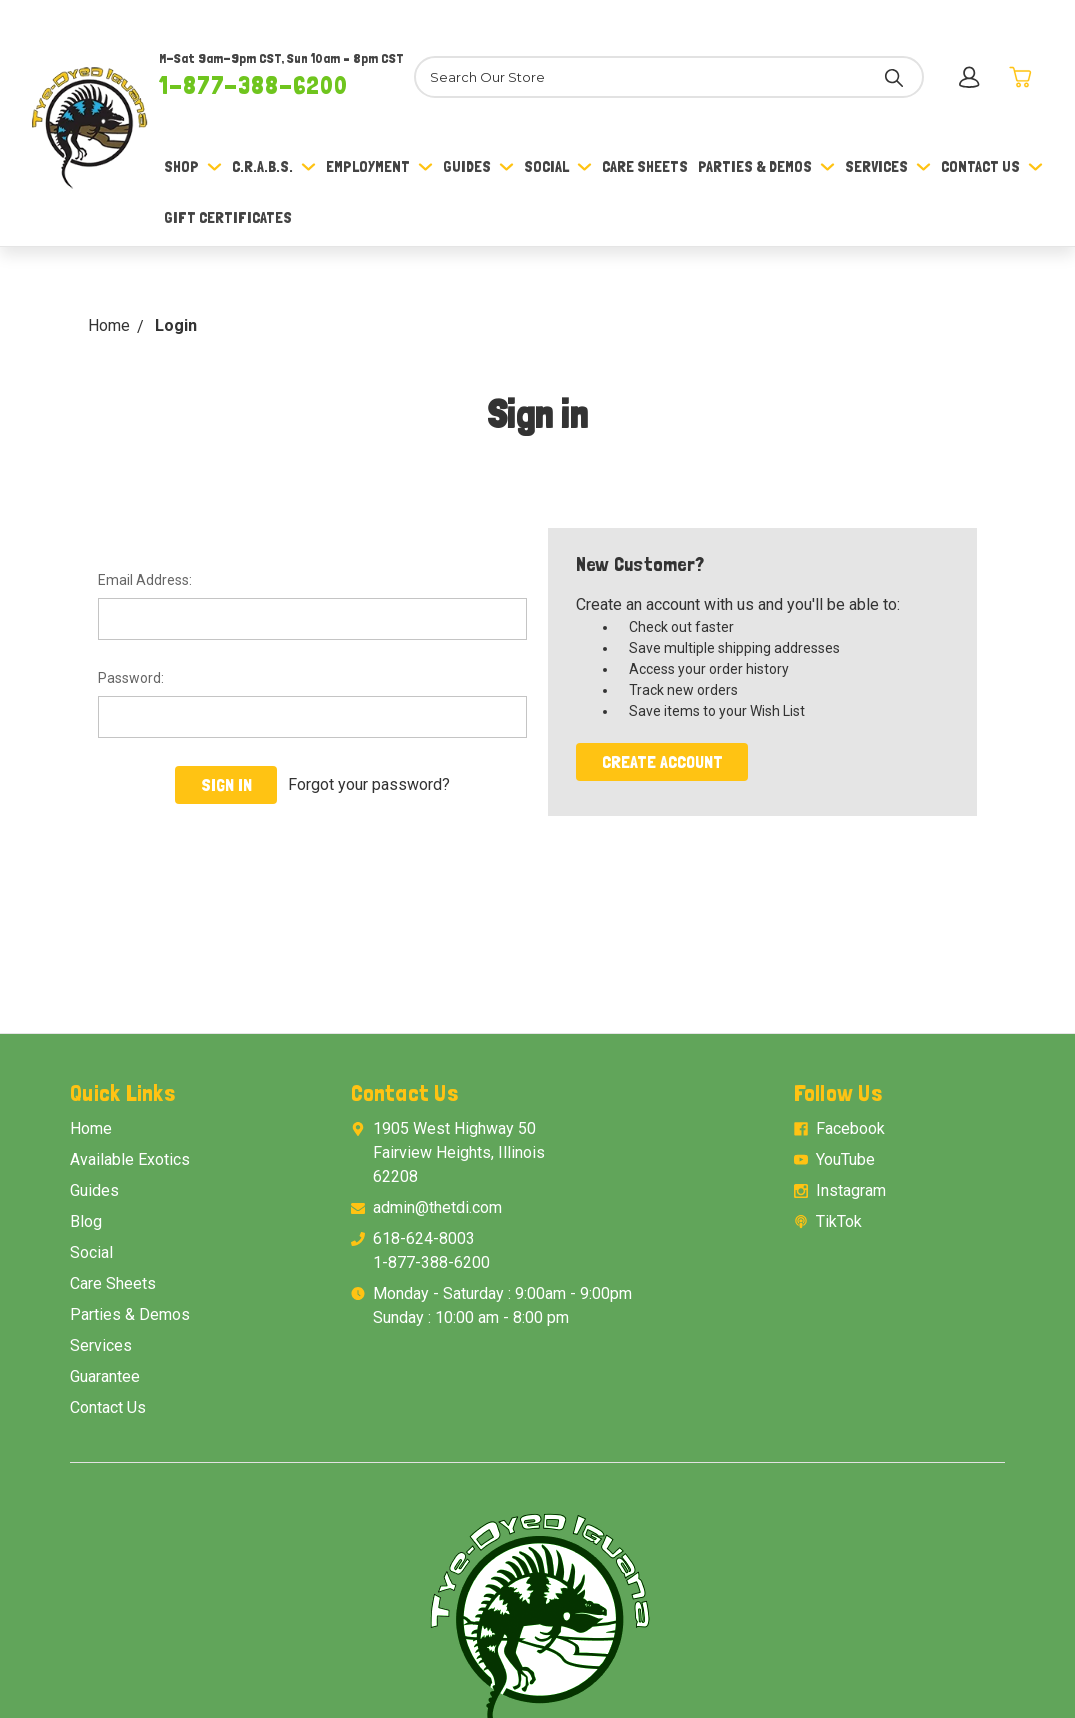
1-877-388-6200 (253, 85)
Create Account (662, 761)
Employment (379, 166)
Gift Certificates (228, 217)
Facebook (850, 1128)
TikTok (839, 1221)
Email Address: (145, 580)
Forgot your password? (369, 784)
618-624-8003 (424, 1238)
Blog (86, 1221)
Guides (478, 166)
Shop (193, 166)
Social (558, 166)
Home (91, 1128)
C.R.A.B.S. (274, 166)
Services (888, 166)
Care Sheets (645, 166)
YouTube (845, 1159)
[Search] (668, 77)
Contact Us (992, 166)
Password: (131, 678)
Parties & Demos (766, 166)
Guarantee (105, 1376)
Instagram (851, 1190)
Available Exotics (130, 1159)
